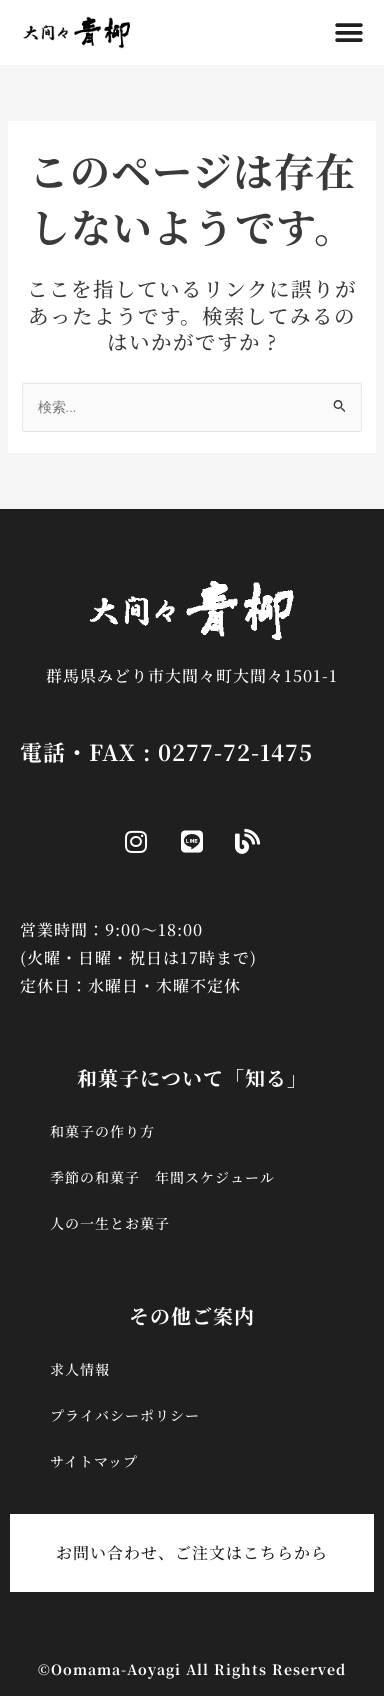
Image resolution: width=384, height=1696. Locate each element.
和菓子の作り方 (102, 1131)
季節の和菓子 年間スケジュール (162, 1177)
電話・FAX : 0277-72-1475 (166, 751)
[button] (350, 32)
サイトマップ (94, 1461)
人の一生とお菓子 (110, 1223)
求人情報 (80, 1369)
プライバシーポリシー (125, 1415)
